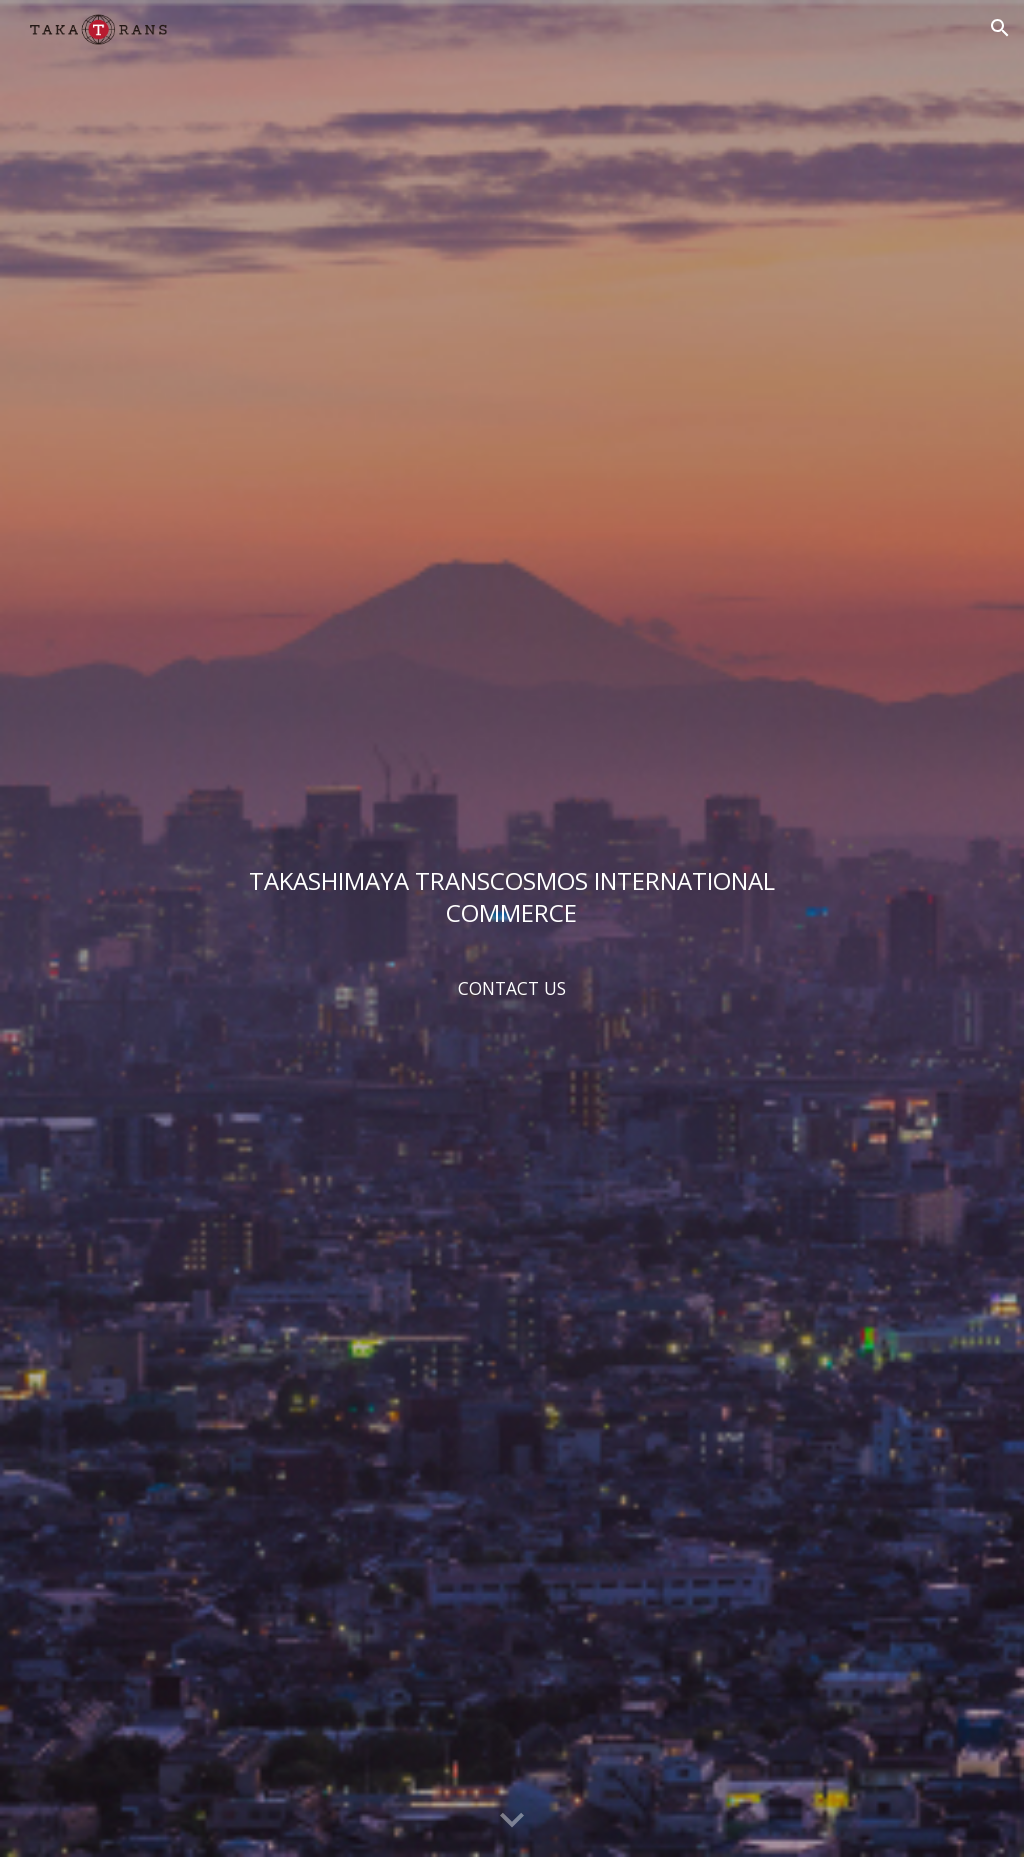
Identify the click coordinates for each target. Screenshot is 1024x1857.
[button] (1000, 28)
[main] (511, 896)
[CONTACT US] (511, 987)
